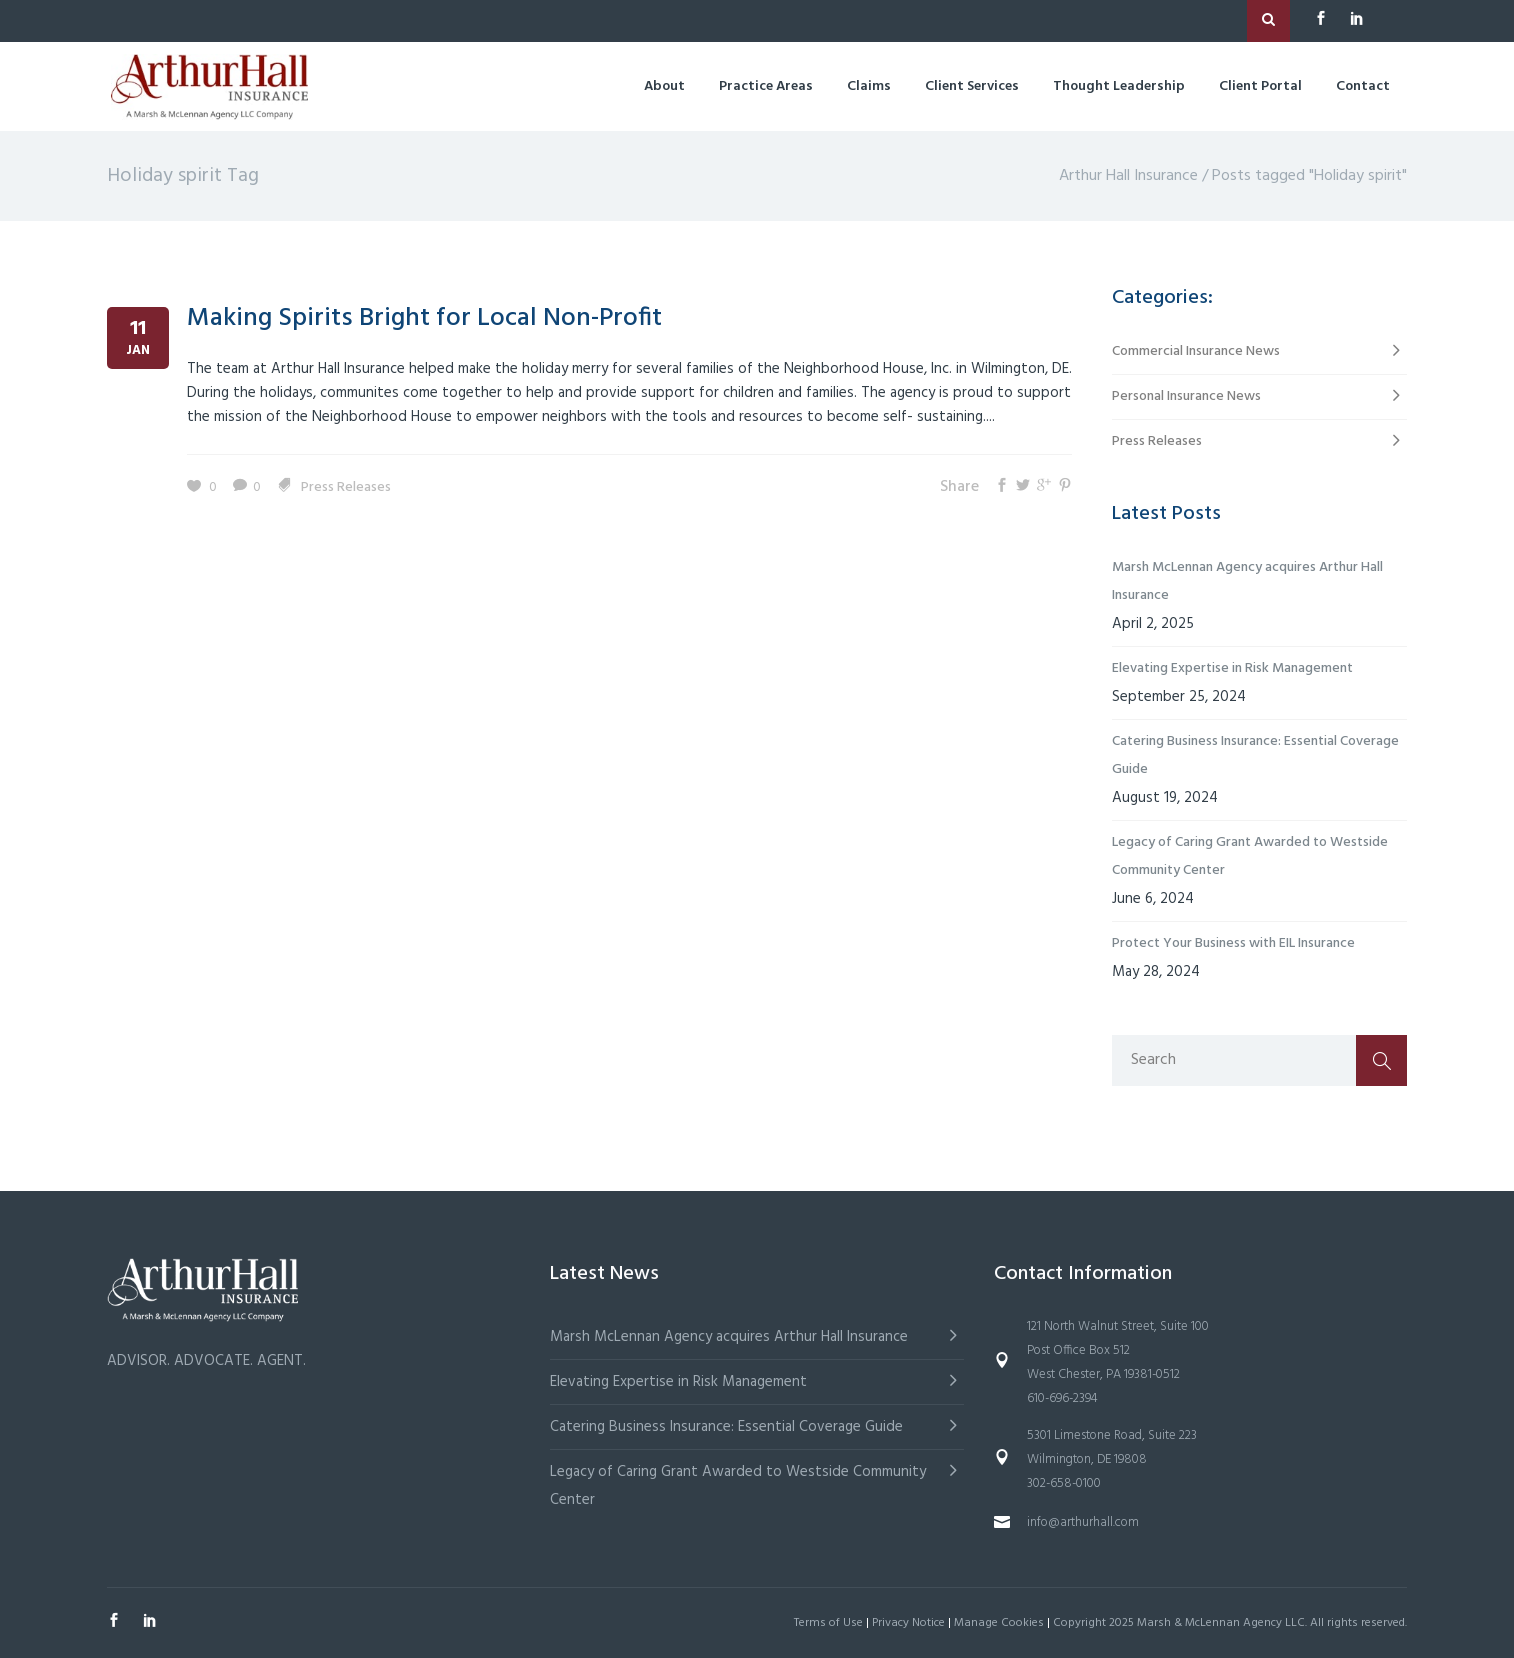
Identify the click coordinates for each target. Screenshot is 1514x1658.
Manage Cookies (999, 1623)
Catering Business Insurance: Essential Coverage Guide (1255, 755)
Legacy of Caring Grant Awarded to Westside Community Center (1250, 856)
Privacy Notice (908, 1623)
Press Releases (346, 487)
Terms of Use (828, 1623)
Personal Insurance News (1186, 396)
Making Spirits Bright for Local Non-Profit (424, 318)
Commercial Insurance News (1196, 351)
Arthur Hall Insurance (1128, 176)
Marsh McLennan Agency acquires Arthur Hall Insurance (1247, 581)
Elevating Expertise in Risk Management (1232, 668)
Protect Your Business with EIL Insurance (1233, 943)
